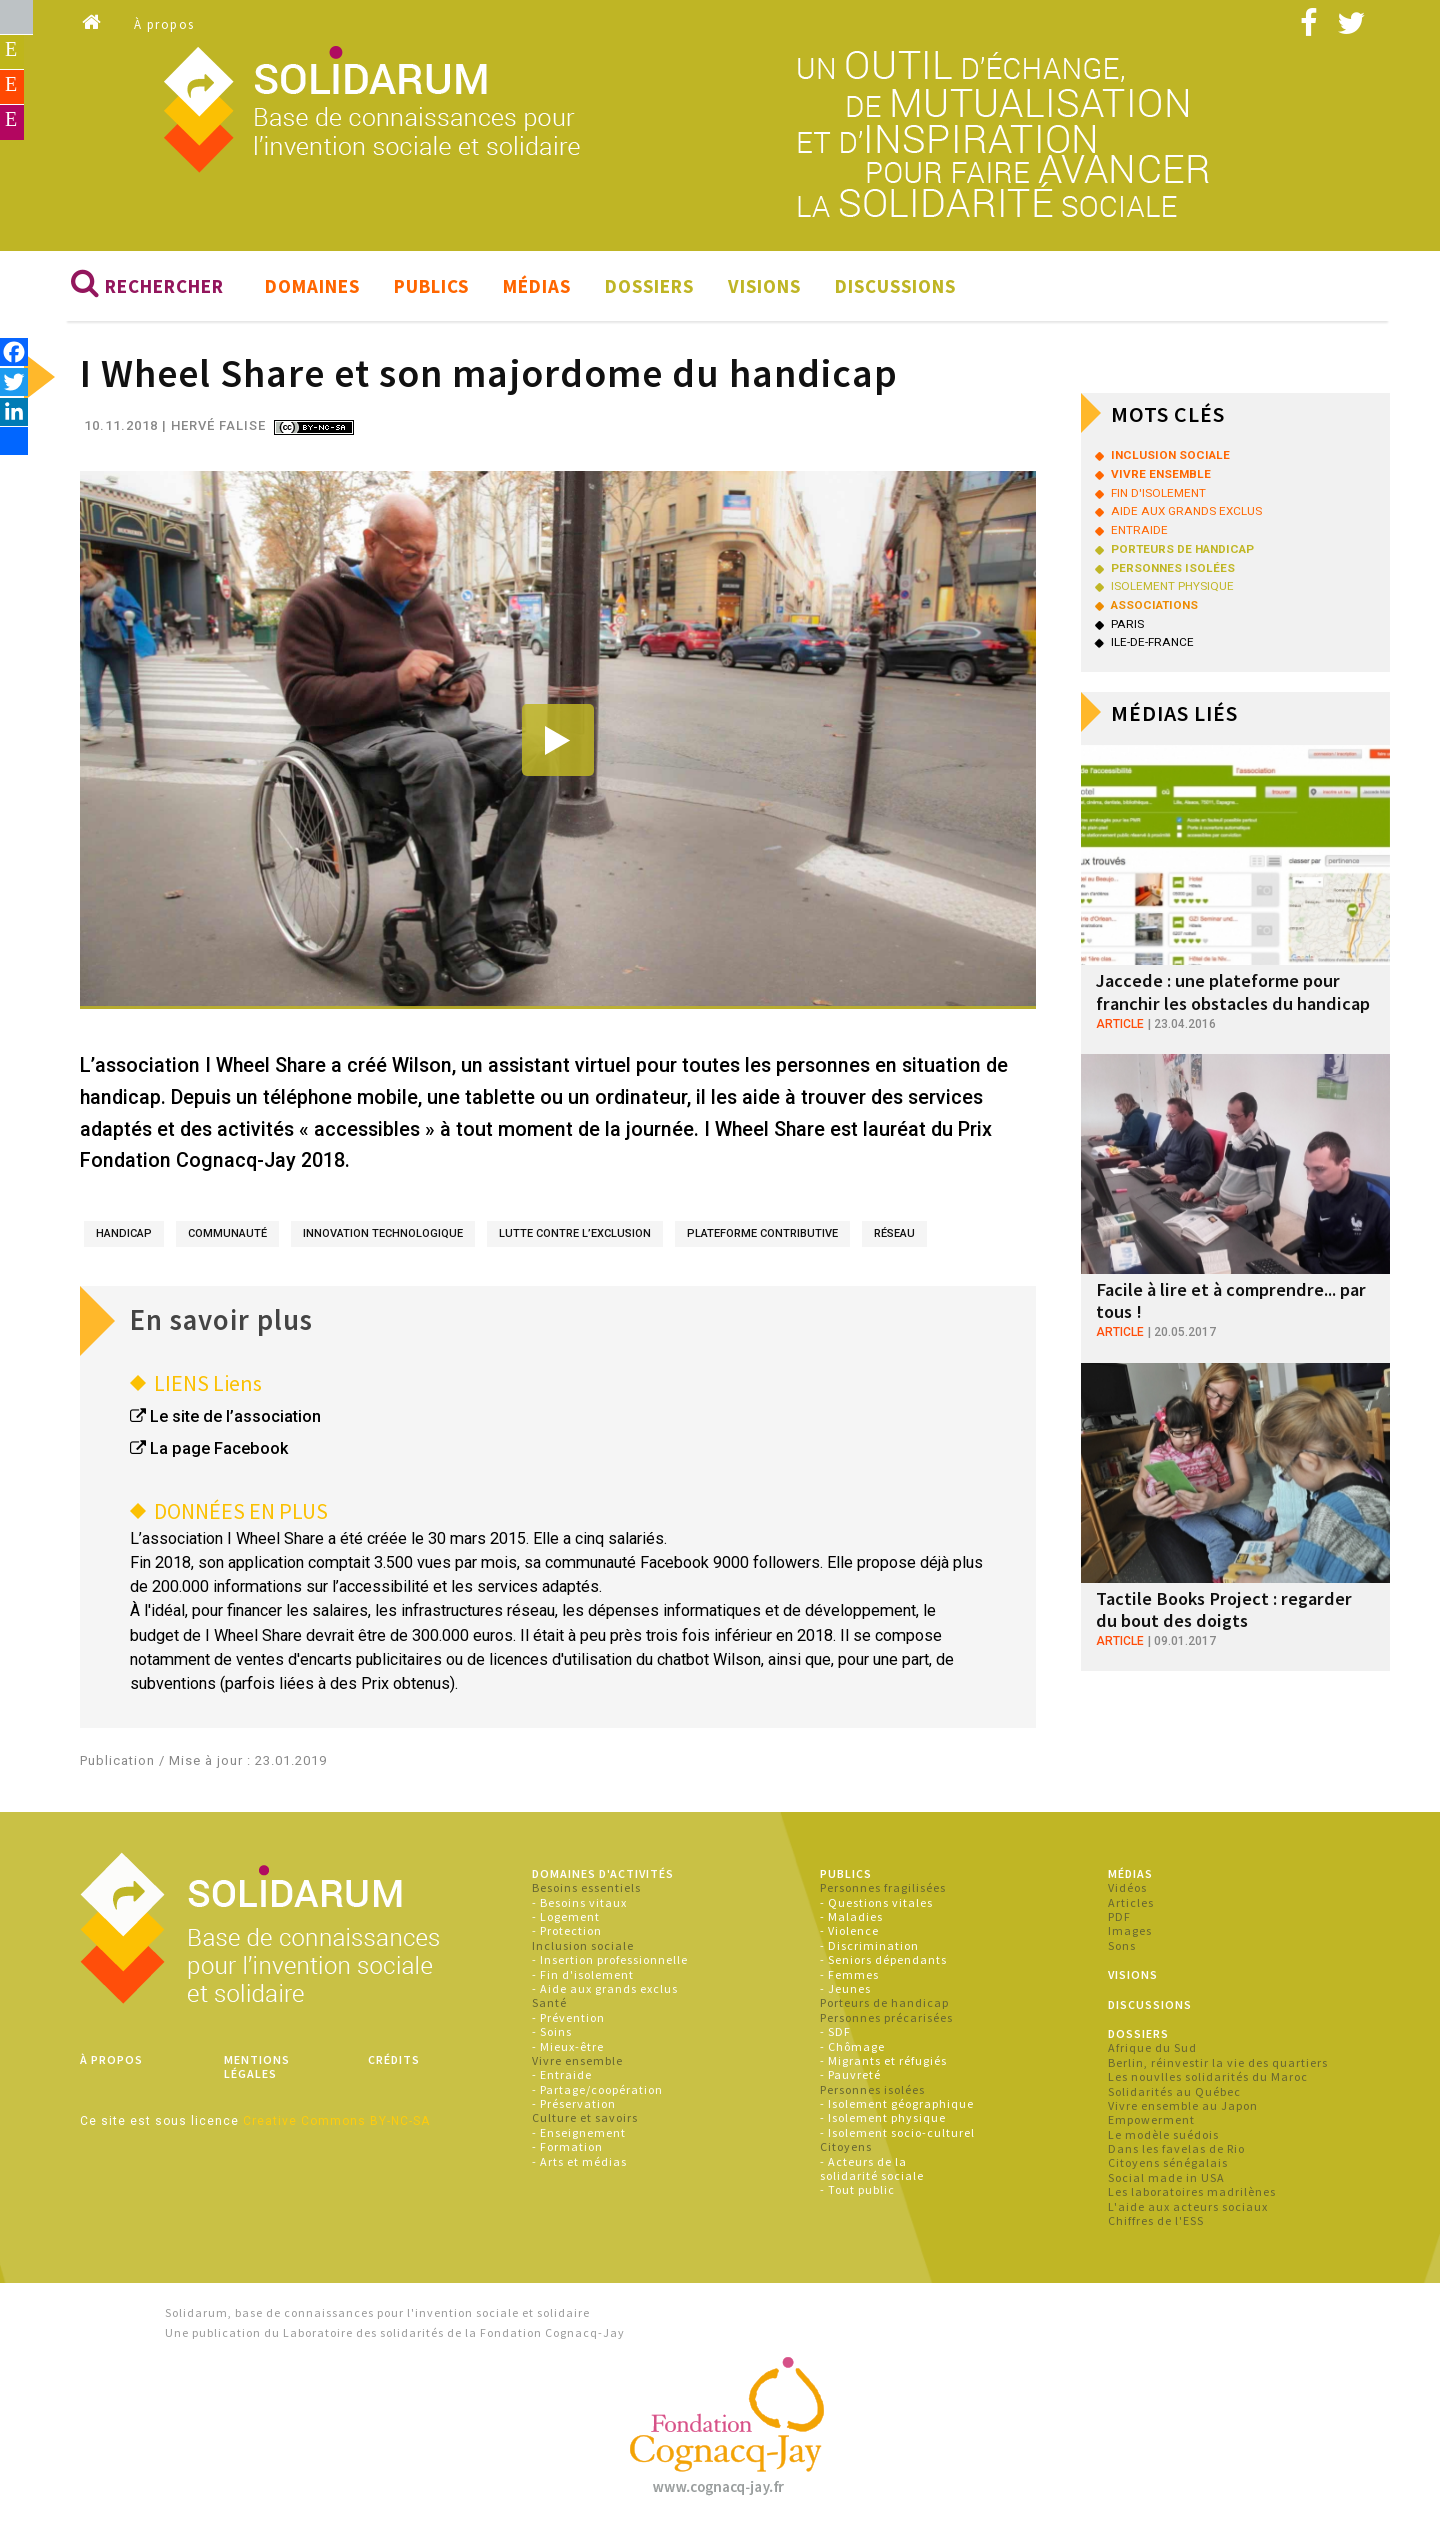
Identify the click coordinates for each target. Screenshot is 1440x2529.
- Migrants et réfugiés (883, 2061)
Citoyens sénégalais (1168, 2164)
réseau (894, 1234)
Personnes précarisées (886, 2018)
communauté (227, 1234)
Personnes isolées (872, 2090)
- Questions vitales (876, 1903)
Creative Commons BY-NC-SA (336, 2122)
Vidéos (1127, 1889)
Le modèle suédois (1163, 2135)
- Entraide (562, 2076)
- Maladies (851, 1918)
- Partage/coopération (597, 2090)
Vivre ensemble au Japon (1183, 2106)
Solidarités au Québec (1174, 2092)
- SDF (835, 2033)
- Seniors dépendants (883, 1961)
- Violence (849, 1932)
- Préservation (574, 2105)
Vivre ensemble (577, 2061)
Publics (431, 288)
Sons (1122, 1946)
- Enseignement (579, 2133)
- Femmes (849, 1975)
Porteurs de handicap (884, 2004)
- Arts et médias (579, 2162)
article (1120, 1024)
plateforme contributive (762, 1234)
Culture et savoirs (585, 2119)
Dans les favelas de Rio (1176, 2150)
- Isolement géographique (897, 2105)
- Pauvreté (850, 2076)
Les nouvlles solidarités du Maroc (1208, 2078)
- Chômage (852, 2047)
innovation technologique (383, 1234)
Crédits (394, 2060)
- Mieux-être (568, 2047)
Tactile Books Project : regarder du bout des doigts (1231, 1609)
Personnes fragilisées (883, 1889)
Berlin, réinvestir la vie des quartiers (1218, 2063)
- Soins (552, 2033)
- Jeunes (845, 1989)
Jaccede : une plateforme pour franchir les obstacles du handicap (1229, 993)
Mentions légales (257, 2067)
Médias (537, 288)
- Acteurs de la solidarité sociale (872, 2169)
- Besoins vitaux (579, 1903)
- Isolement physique (883, 2119)
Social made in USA (1166, 2178)
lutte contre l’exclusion (575, 1234)
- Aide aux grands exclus (605, 1989)
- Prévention (568, 2018)
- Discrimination (869, 1946)
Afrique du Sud (1152, 2049)
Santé (549, 2004)
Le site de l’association (235, 1418)
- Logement (566, 1918)
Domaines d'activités (603, 1874)
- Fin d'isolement (583, 1975)
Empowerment (1151, 2121)
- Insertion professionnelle (610, 1961)
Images (1130, 1932)
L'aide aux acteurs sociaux (1188, 2207)
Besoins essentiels (586, 1889)
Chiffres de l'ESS (1156, 2222)
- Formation (567, 2148)
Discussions (895, 288)
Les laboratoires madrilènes (1192, 2193)
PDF (1119, 1918)
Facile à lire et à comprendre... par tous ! (1227, 1301)
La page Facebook (219, 1450)
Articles (1131, 1903)
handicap (124, 1234)
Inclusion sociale (583, 1946)
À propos (164, 24)
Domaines (312, 288)
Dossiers (649, 288)
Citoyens (846, 2148)
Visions (764, 288)
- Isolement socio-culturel (897, 2133)
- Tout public (857, 2191)
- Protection (567, 1932)
